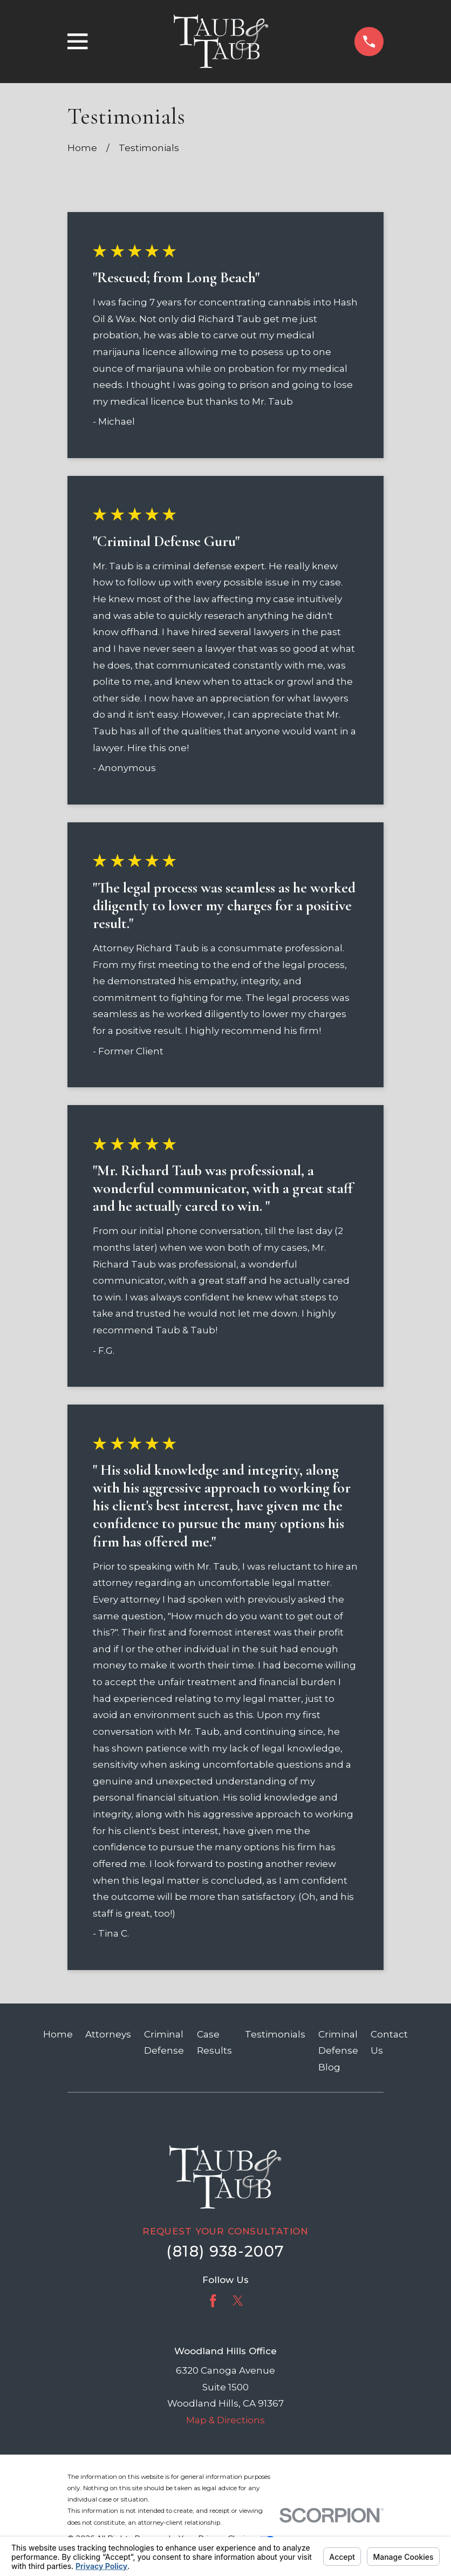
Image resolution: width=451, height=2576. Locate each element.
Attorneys (108, 2034)
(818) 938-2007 (225, 2251)
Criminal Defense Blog (338, 2051)
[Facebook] (213, 2300)
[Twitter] (237, 2300)
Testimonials (275, 2034)
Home (58, 2034)
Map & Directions (225, 2420)
